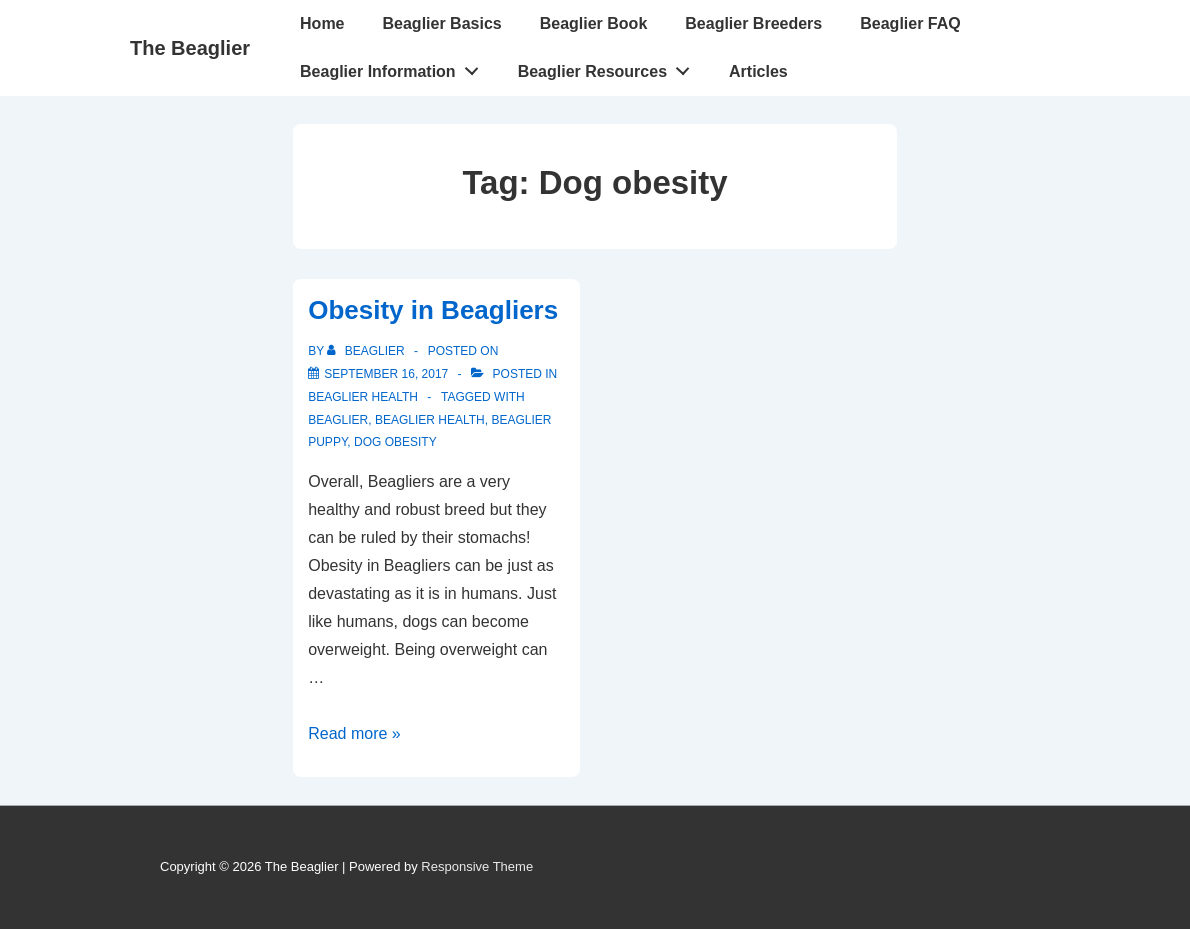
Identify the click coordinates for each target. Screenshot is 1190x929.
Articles (758, 71)
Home (322, 23)
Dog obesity (395, 442)
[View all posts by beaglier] (367, 351)
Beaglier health (363, 397)
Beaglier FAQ (910, 23)
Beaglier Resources (609, 67)
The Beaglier (190, 48)
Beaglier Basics (442, 23)
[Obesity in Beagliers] (386, 374)
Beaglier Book (594, 23)
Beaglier (338, 420)
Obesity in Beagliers (433, 310)
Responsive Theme (477, 866)
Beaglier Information (394, 67)
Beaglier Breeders (753, 23)
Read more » (354, 733)
